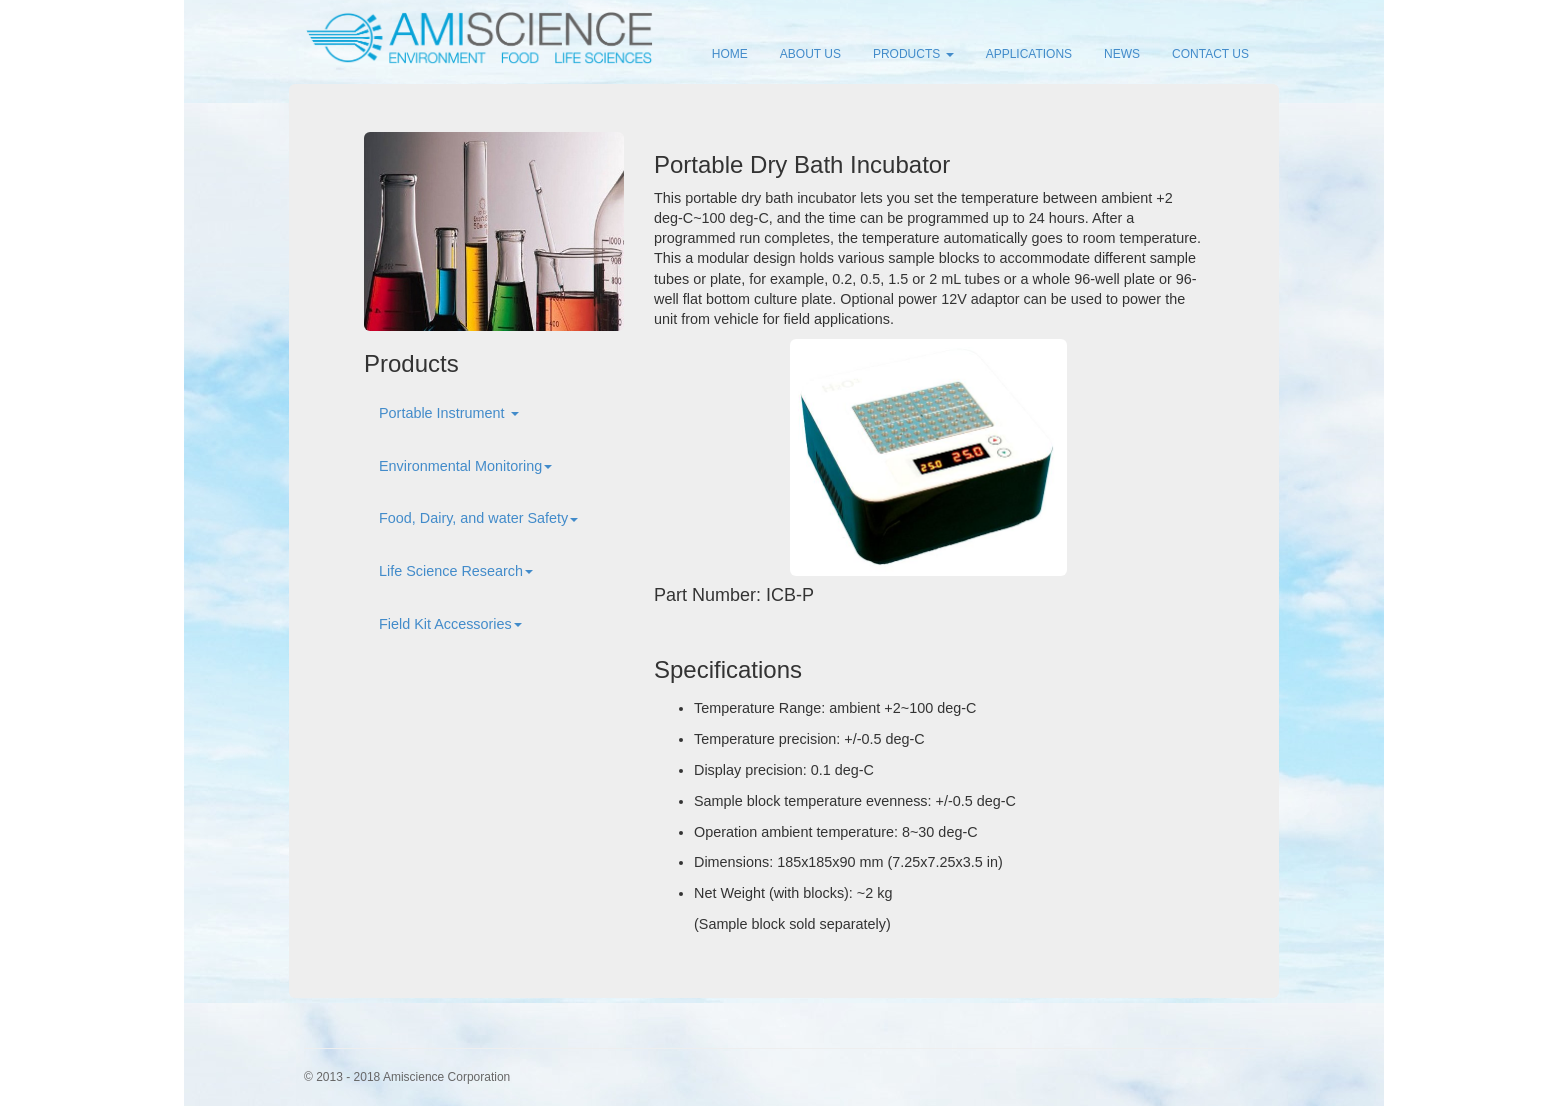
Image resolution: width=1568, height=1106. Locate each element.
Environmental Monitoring (465, 466)
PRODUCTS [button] (913, 54)
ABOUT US (810, 54)
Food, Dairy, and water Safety (478, 518)
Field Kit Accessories (450, 624)
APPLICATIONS (1029, 54)
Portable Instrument (449, 413)
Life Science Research (456, 571)
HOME (730, 54)
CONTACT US (1210, 54)
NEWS (1122, 54)
